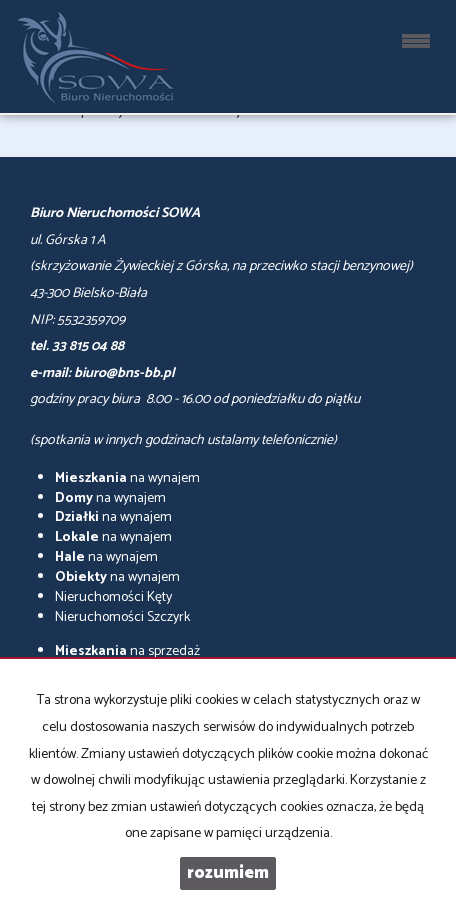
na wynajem (127, 478)
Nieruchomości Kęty (113, 597)
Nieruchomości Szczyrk (122, 617)
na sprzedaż (127, 651)
